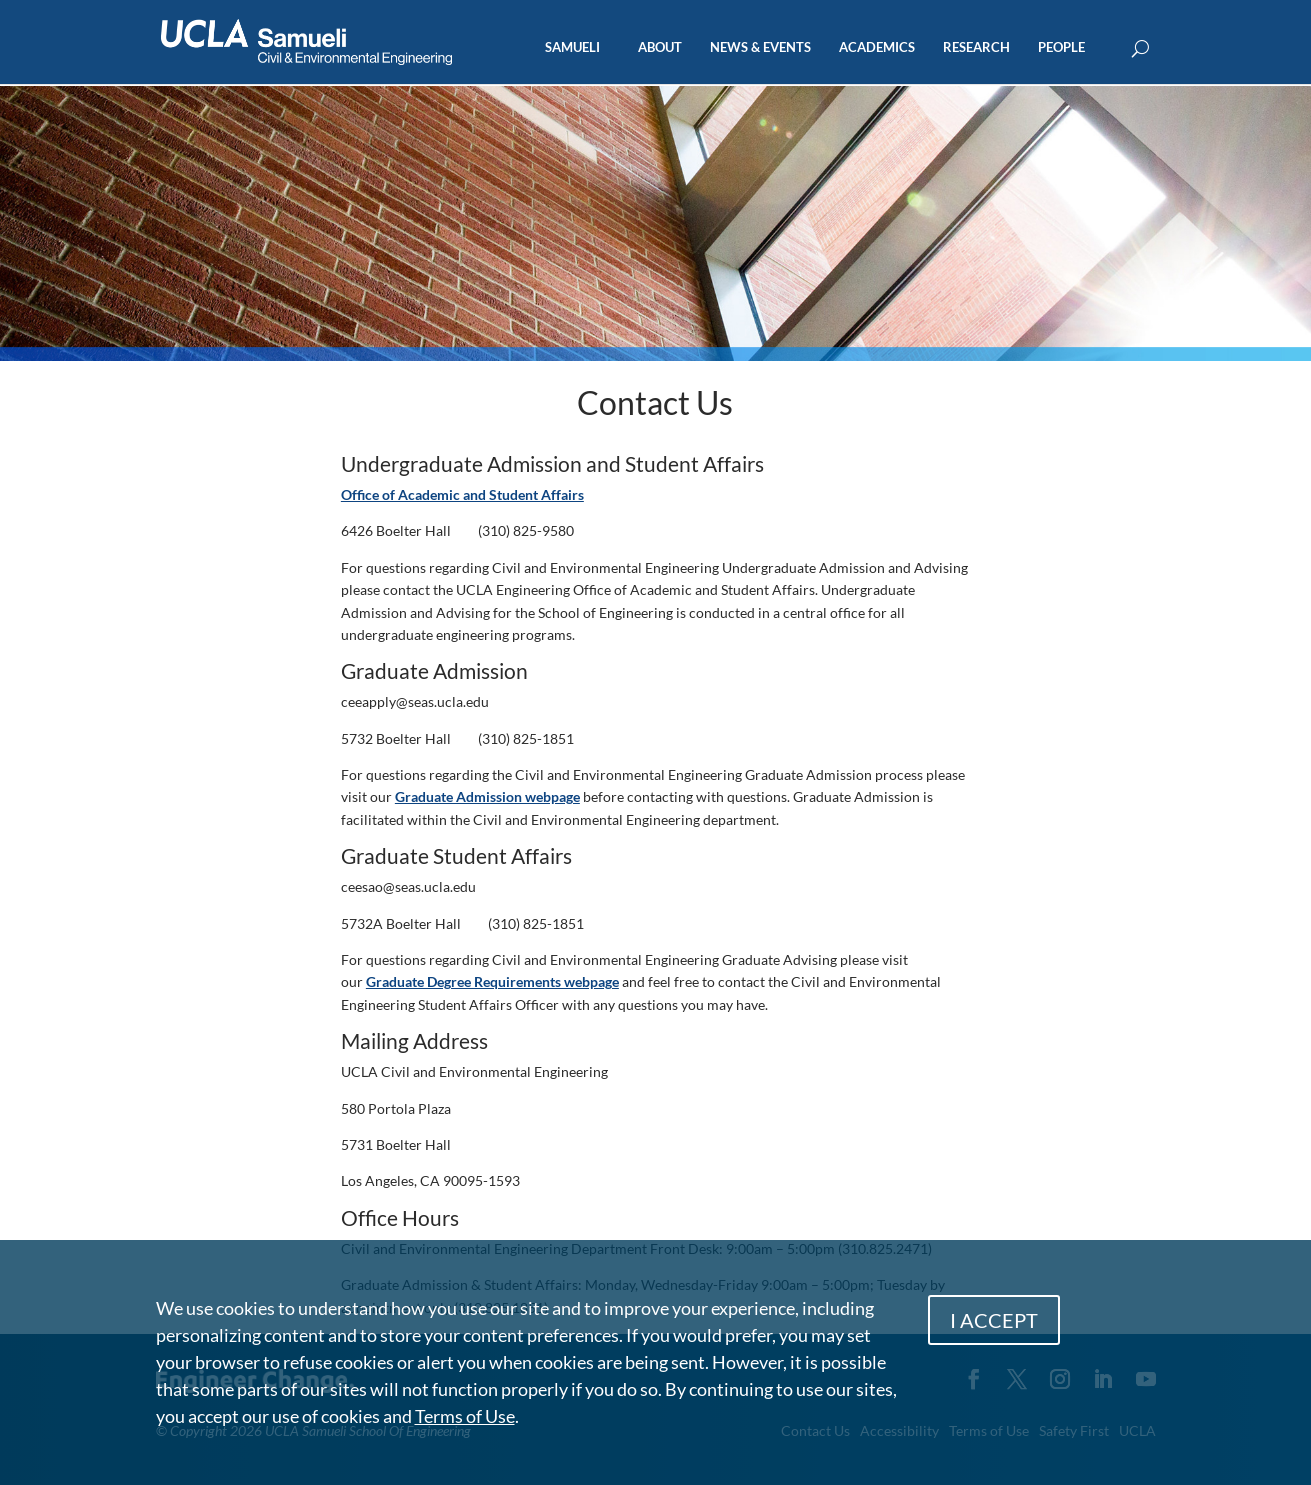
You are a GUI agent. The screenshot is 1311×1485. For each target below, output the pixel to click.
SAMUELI (572, 47)
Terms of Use (465, 1416)
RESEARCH (976, 47)
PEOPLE (1061, 47)
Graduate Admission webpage (487, 796)
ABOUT (660, 47)
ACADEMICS (877, 47)
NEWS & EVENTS (760, 47)
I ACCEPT (994, 1320)
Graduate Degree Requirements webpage (492, 981)
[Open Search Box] (1140, 49)
